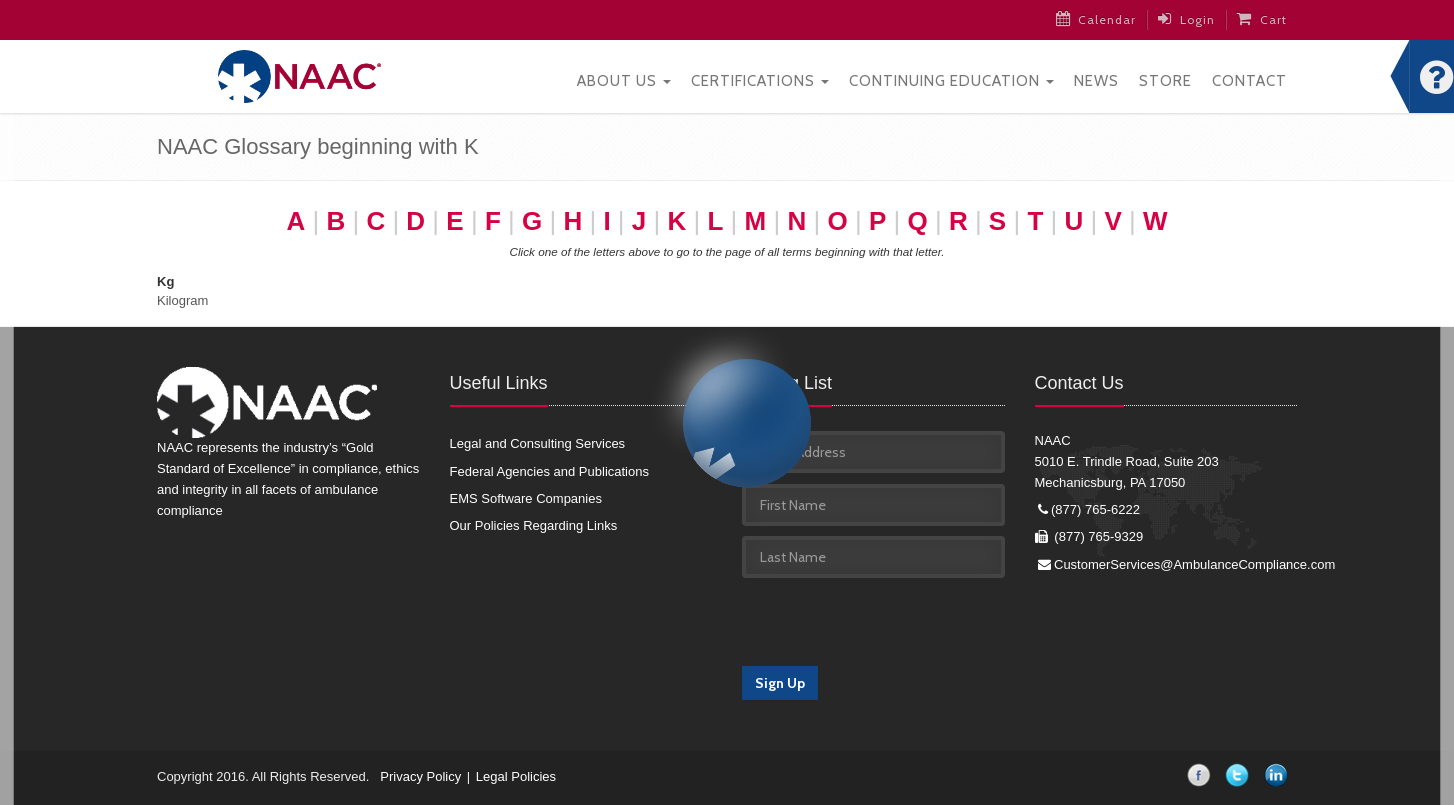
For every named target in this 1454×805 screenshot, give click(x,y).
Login (1186, 19)
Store (1165, 81)
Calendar (1096, 19)
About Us (624, 81)
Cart (1262, 19)
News (1096, 81)
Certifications (760, 81)
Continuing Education (951, 81)
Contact (1249, 81)
